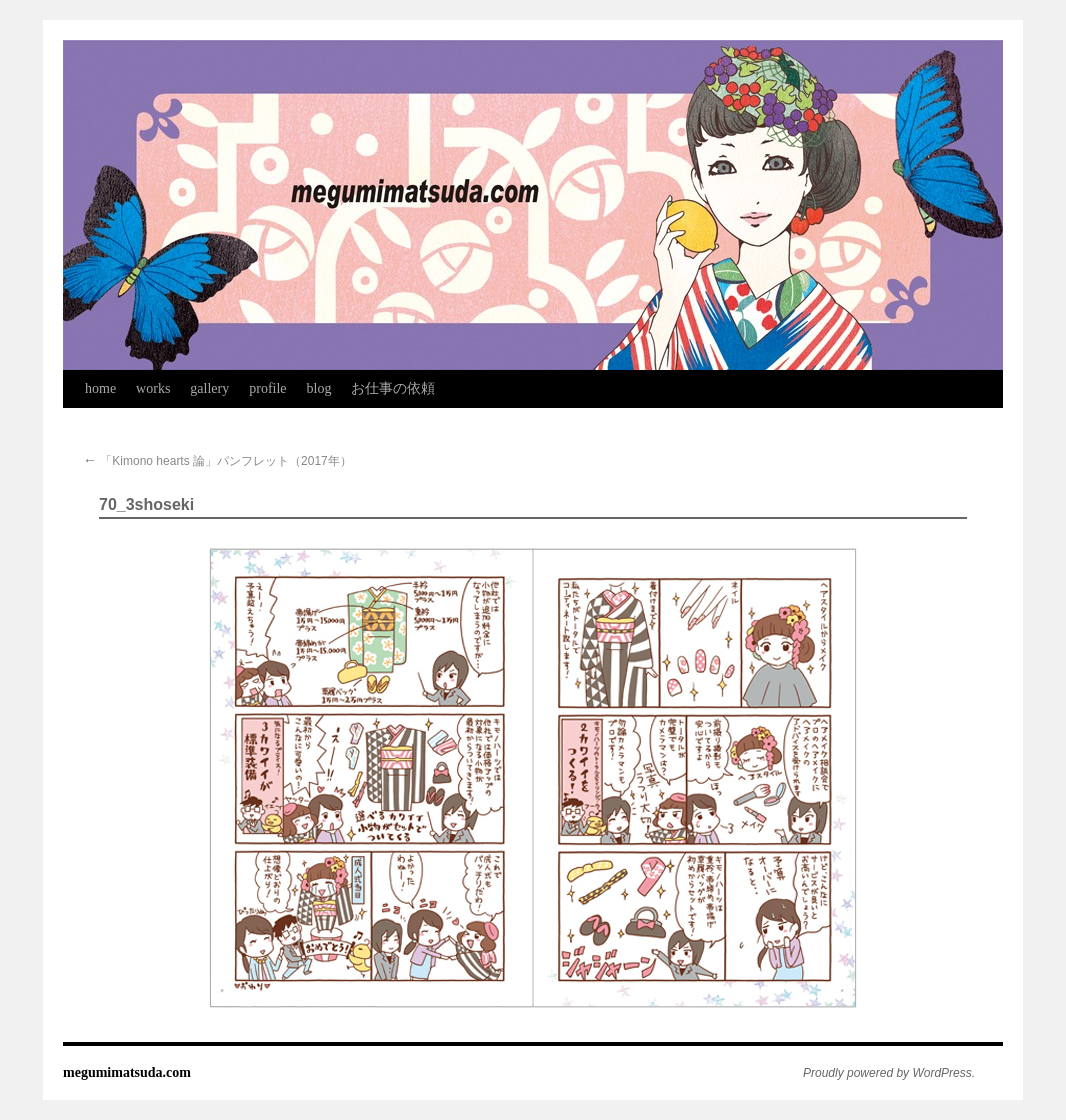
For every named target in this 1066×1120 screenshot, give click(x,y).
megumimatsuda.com (127, 1072)
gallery (209, 388)
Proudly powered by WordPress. (889, 1073)
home (100, 388)
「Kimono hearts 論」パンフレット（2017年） (217, 461)
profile (267, 388)
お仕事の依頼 (393, 388)
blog (319, 388)
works (153, 388)
